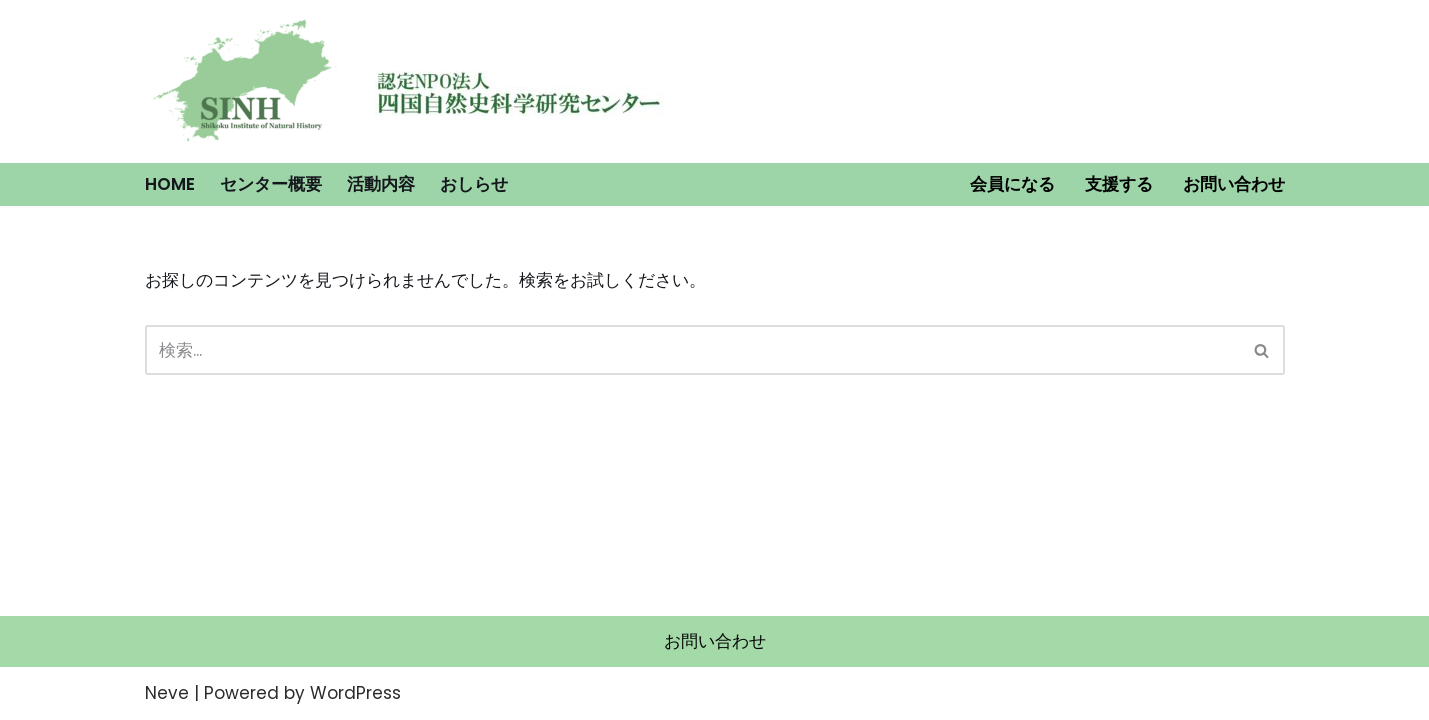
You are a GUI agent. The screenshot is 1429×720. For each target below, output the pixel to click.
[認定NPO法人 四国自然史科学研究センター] (245, 81)
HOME (170, 184)
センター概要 (271, 184)
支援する (1119, 184)
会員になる (1012, 184)
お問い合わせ (1234, 184)
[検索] (692, 350)
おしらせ (474, 184)
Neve (167, 693)
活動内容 (381, 184)
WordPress (355, 693)
